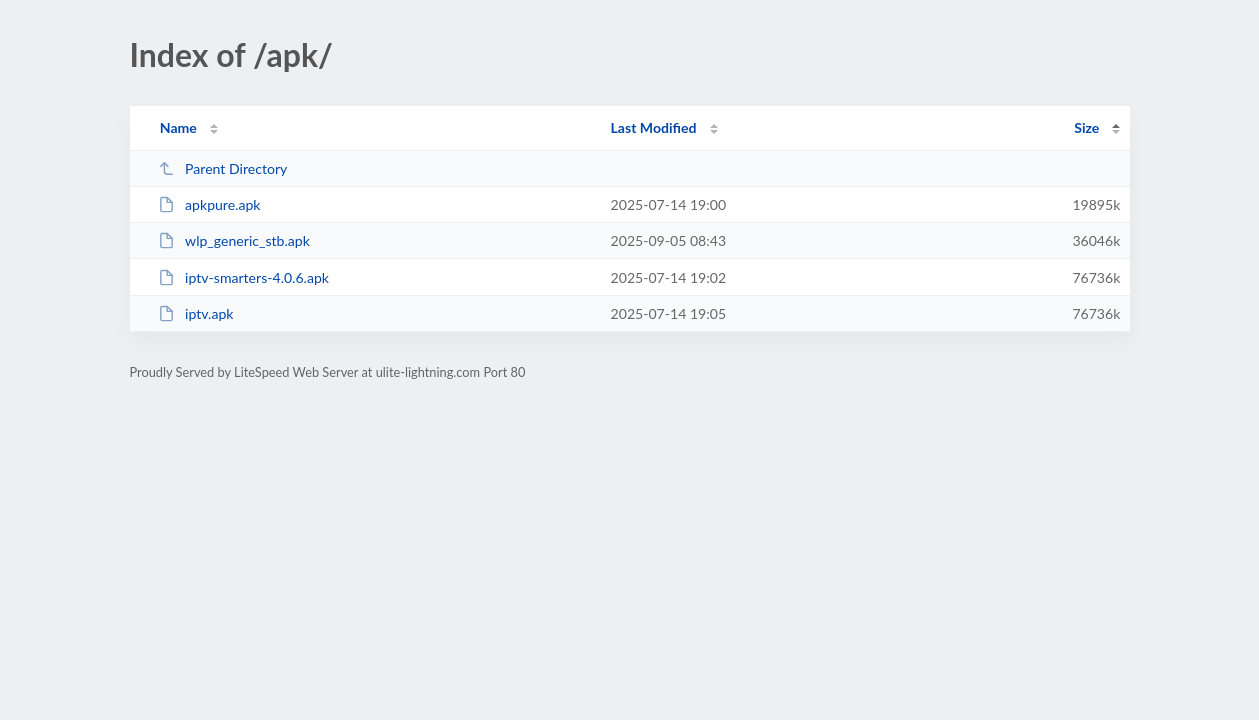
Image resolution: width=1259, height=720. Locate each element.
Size (1086, 127)
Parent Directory (223, 168)
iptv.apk (196, 313)
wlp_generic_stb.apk (234, 240)
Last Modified (654, 127)
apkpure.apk (209, 204)
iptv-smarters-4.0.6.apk (243, 277)
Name (178, 127)
